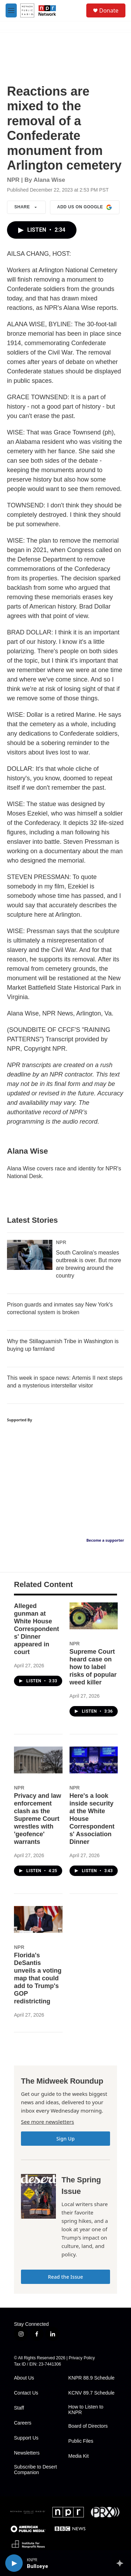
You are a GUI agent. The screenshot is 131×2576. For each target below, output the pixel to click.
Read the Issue (65, 2276)
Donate (108, 10)
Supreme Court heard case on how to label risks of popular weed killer (93, 1667)
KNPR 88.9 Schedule (91, 2378)
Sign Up (65, 2138)
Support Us (26, 2438)
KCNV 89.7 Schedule (91, 2393)
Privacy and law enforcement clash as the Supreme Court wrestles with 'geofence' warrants (37, 1818)
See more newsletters (47, 2121)
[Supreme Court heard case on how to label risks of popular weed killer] (94, 1615)
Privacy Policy (82, 2357)
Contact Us (26, 2393)
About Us (24, 2378)
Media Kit (78, 2456)
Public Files (81, 2441)
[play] (14, 2563)
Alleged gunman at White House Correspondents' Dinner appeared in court (36, 1628)
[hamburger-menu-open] (11, 10)
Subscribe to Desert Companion (35, 2469)
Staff (19, 2408)
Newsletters (26, 2453)
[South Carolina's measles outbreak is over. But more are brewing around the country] (29, 1255)
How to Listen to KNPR (85, 2409)
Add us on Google (84, 207)
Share (26, 207)
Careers (22, 2423)
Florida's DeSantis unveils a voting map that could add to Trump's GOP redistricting (37, 1978)
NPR (61, 1242)
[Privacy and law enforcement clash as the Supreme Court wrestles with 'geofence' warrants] (38, 1760)
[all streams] (121, 2563)
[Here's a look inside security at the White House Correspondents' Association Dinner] (94, 1760)
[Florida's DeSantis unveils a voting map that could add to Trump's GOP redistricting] (38, 1919)
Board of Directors (88, 2426)
